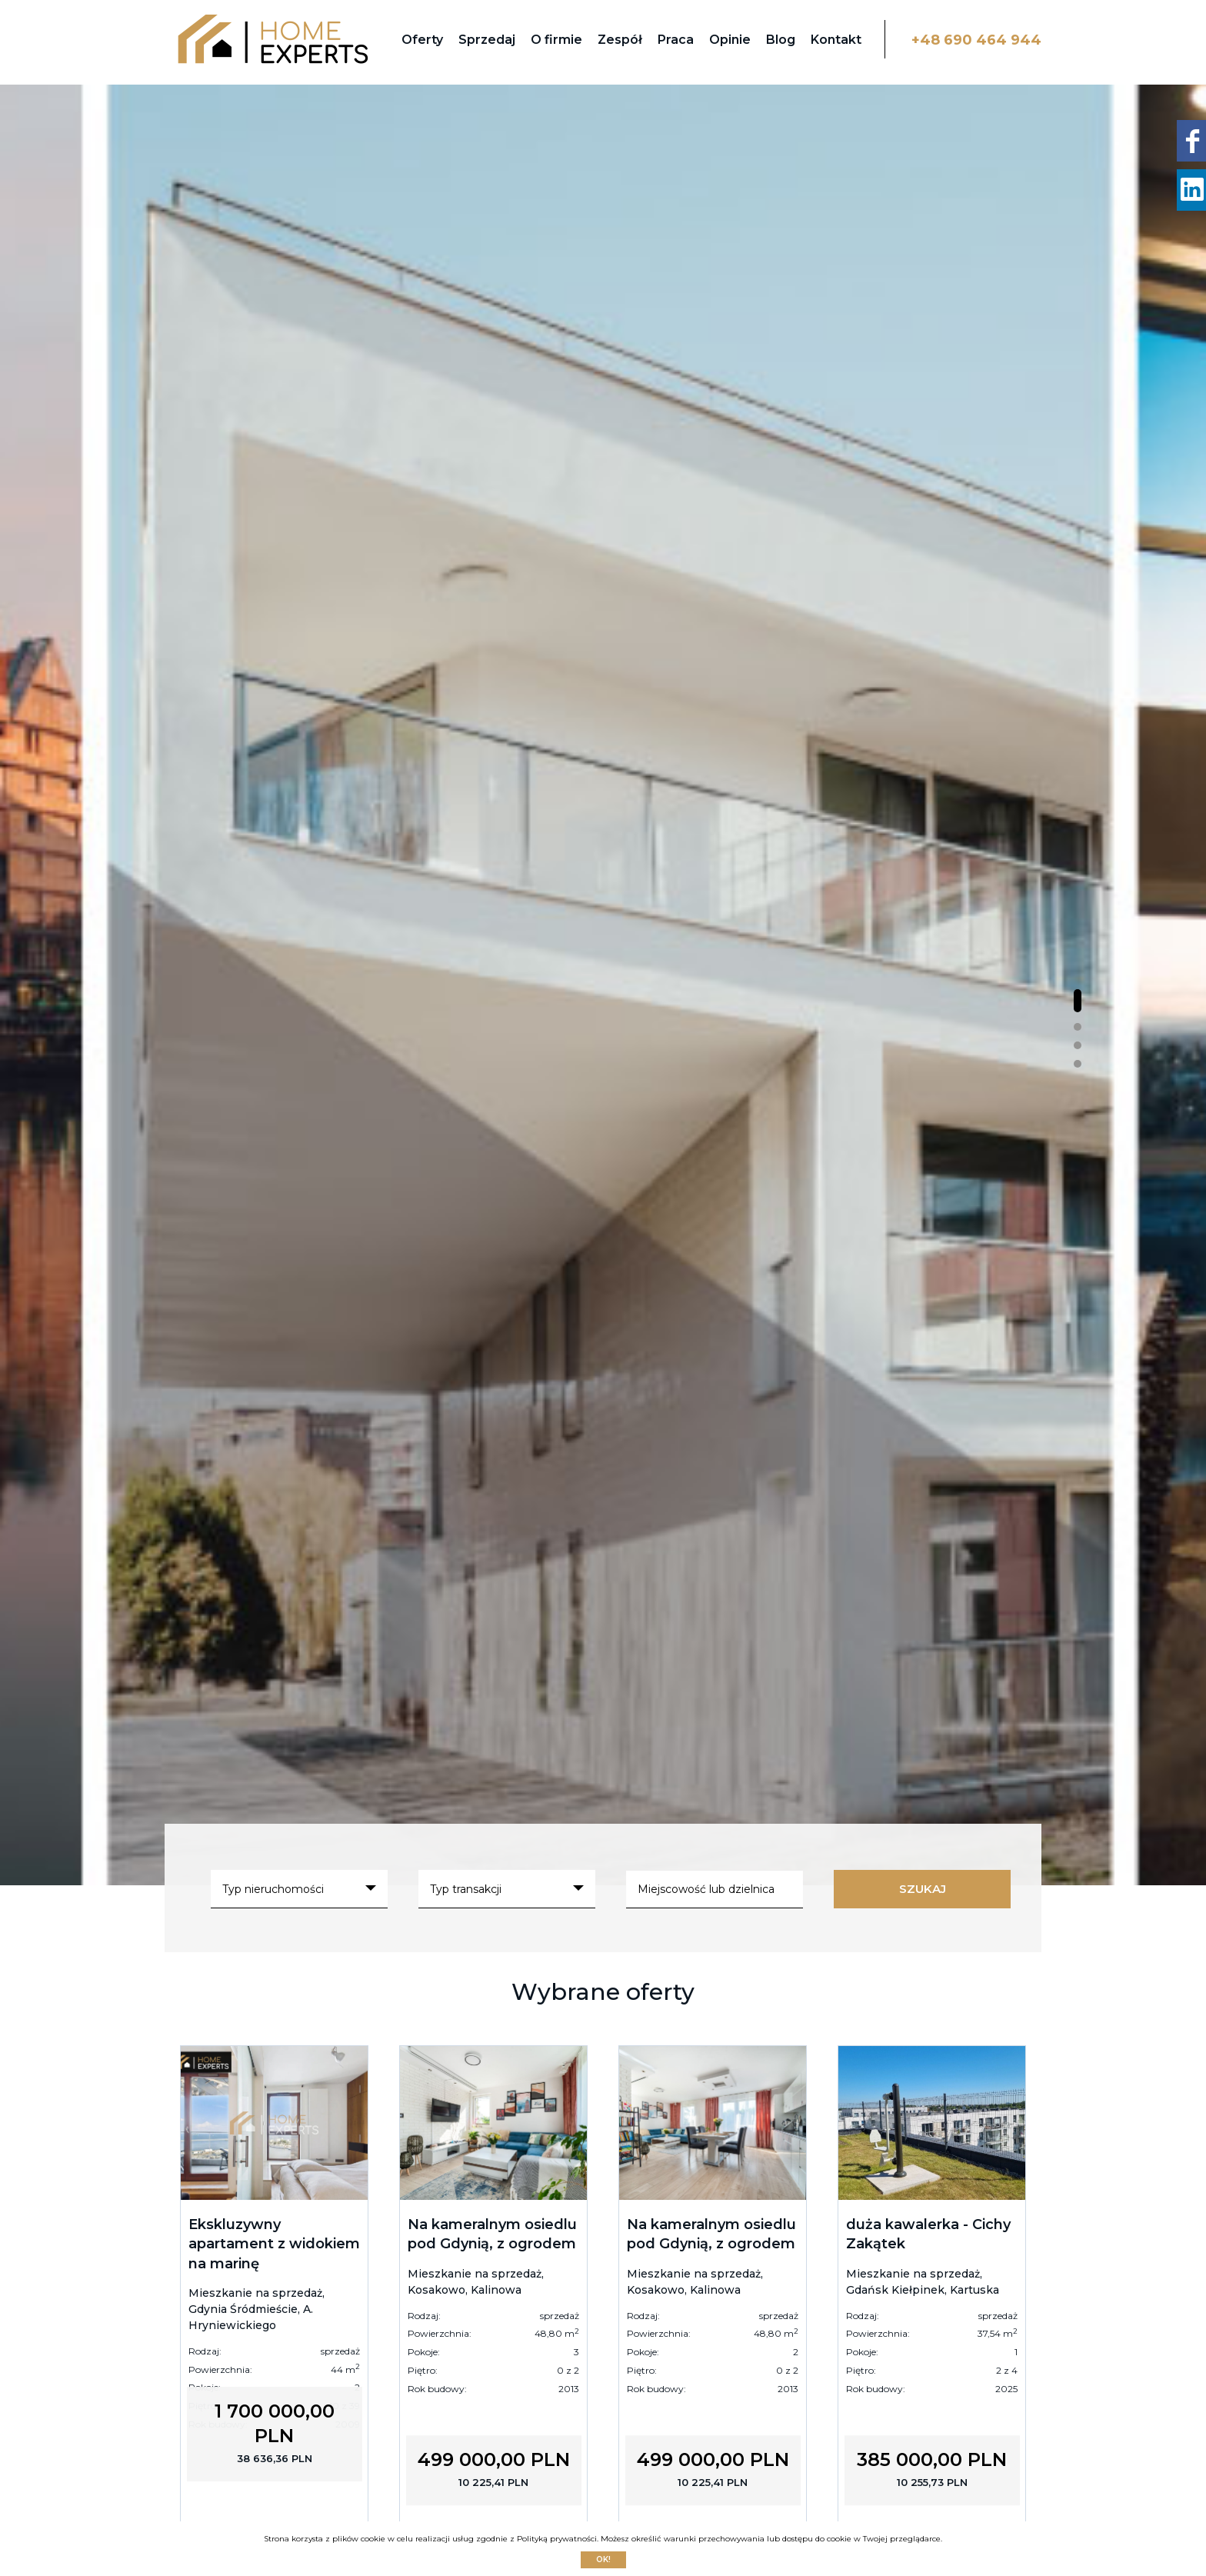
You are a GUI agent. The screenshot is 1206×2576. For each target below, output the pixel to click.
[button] (1077, 1001)
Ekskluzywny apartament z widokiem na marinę (274, 2243)
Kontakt (836, 39)
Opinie (730, 39)
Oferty (422, 39)
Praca (676, 39)
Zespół (620, 39)
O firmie (556, 39)
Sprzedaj (486, 39)
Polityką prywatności (557, 2539)
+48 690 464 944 (976, 40)
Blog (780, 39)
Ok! (603, 2559)
